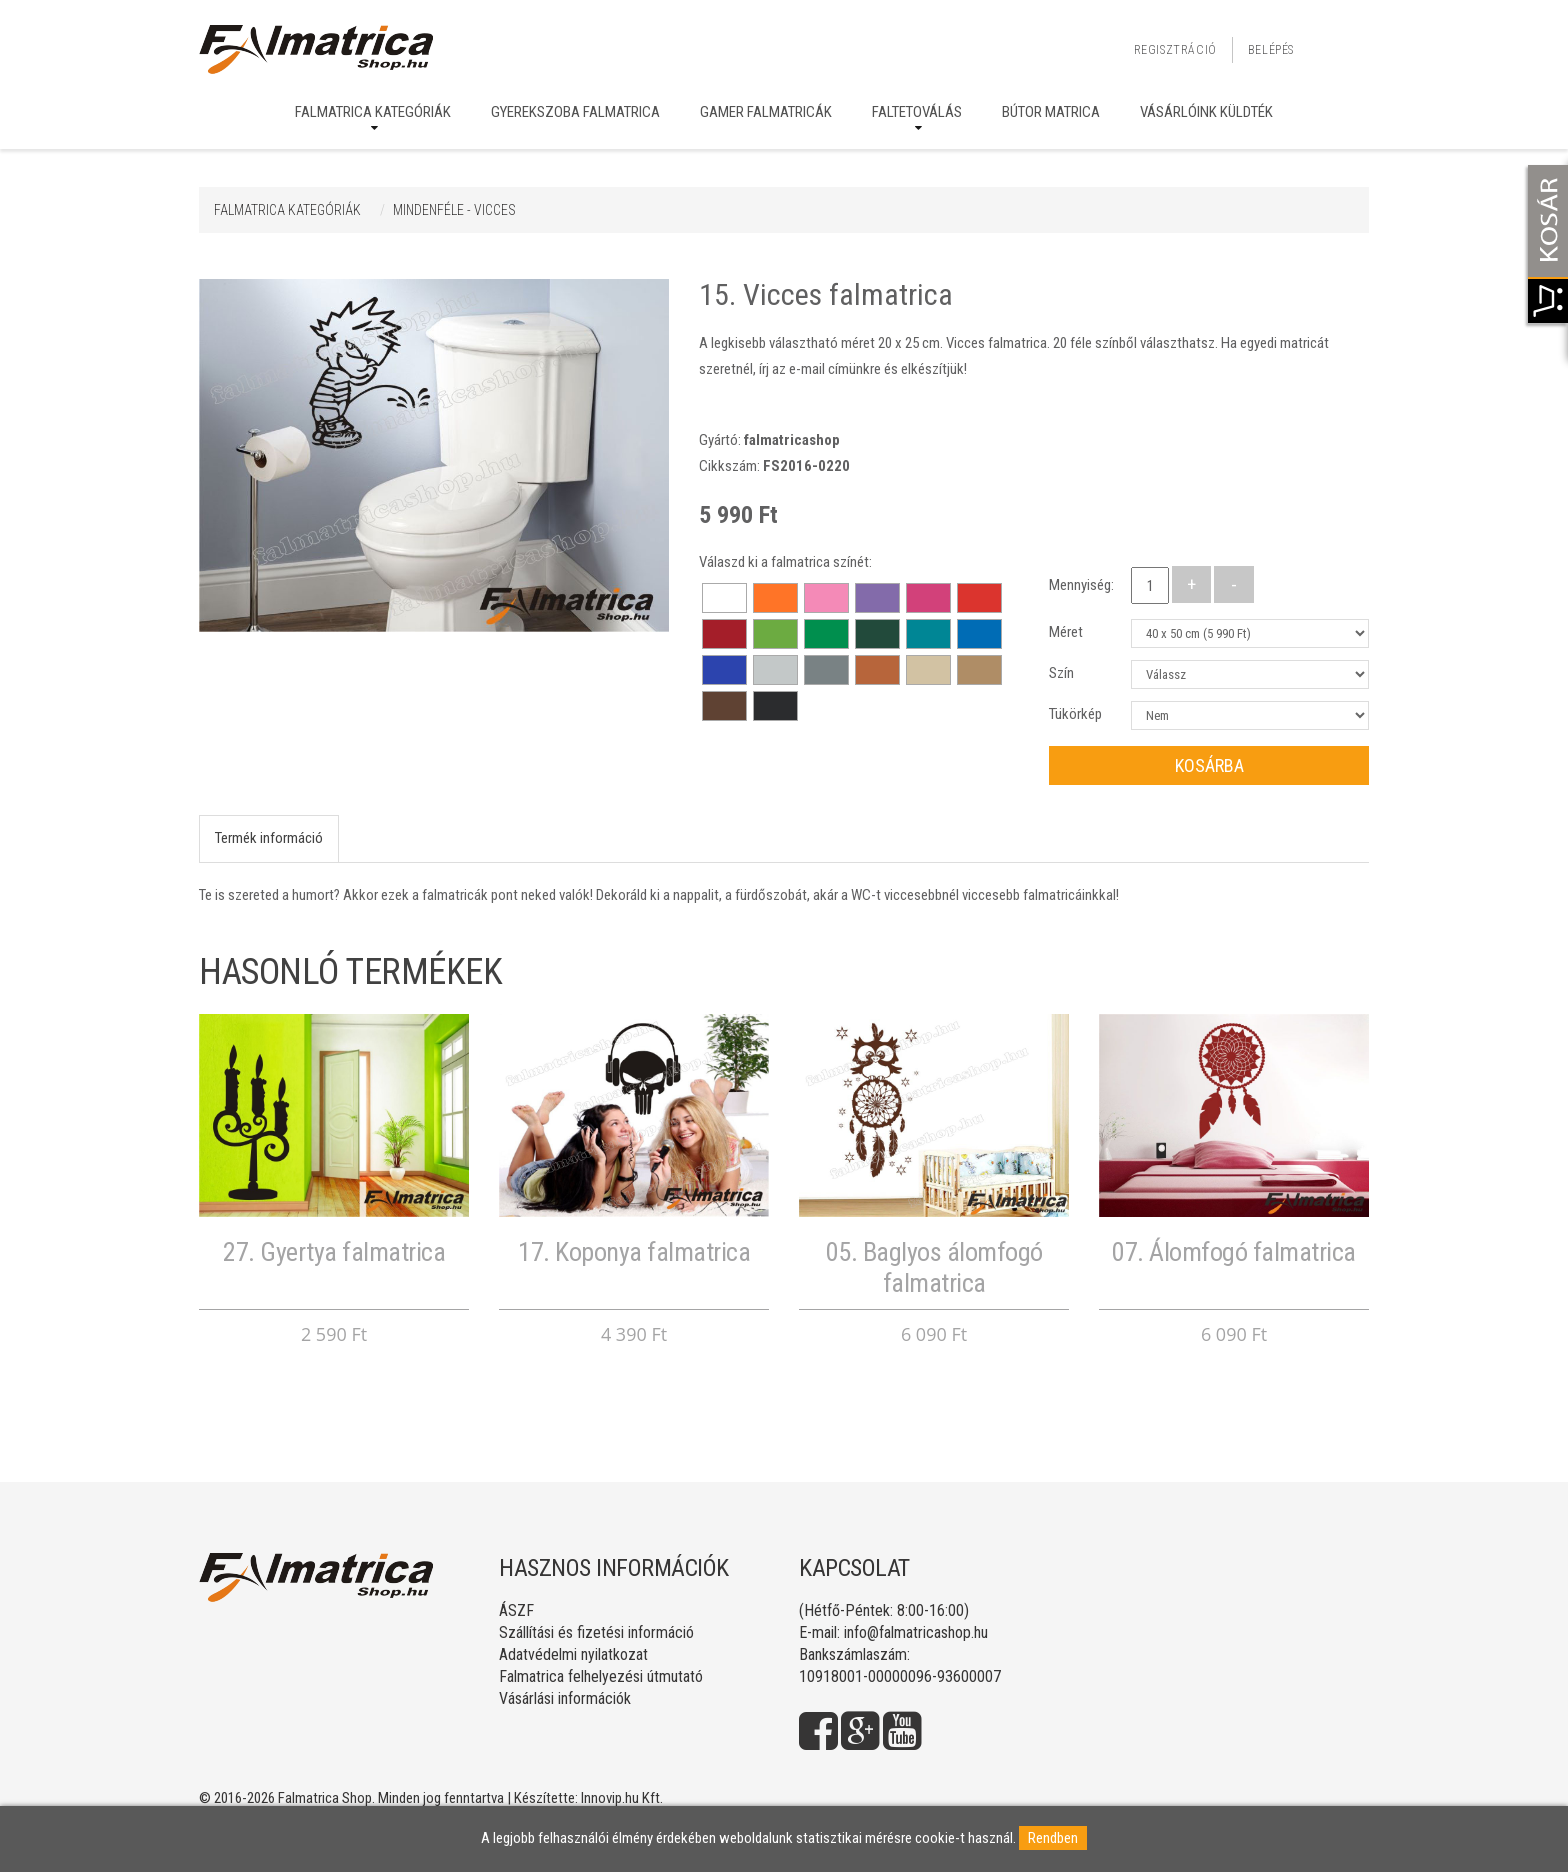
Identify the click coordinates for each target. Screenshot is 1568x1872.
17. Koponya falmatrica (634, 1252)
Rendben (1053, 1838)
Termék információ (269, 838)
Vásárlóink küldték (1206, 112)
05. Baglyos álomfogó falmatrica (934, 1267)
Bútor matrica (1051, 112)
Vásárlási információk (565, 1698)
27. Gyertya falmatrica (334, 1252)
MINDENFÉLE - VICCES (454, 210)
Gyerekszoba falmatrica (575, 112)
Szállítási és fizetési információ (596, 1632)
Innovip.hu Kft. (622, 1798)
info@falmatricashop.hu (916, 1632)
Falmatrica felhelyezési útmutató (601, 1676)
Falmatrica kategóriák (373, 112)
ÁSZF (516, 1610)
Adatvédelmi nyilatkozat (573, 1654)
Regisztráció (1175, 50)
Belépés (1271, 50)
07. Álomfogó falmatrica (1234, 1252)
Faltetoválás (917, 112)
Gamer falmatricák (766, 112)
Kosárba (1209, 765)
